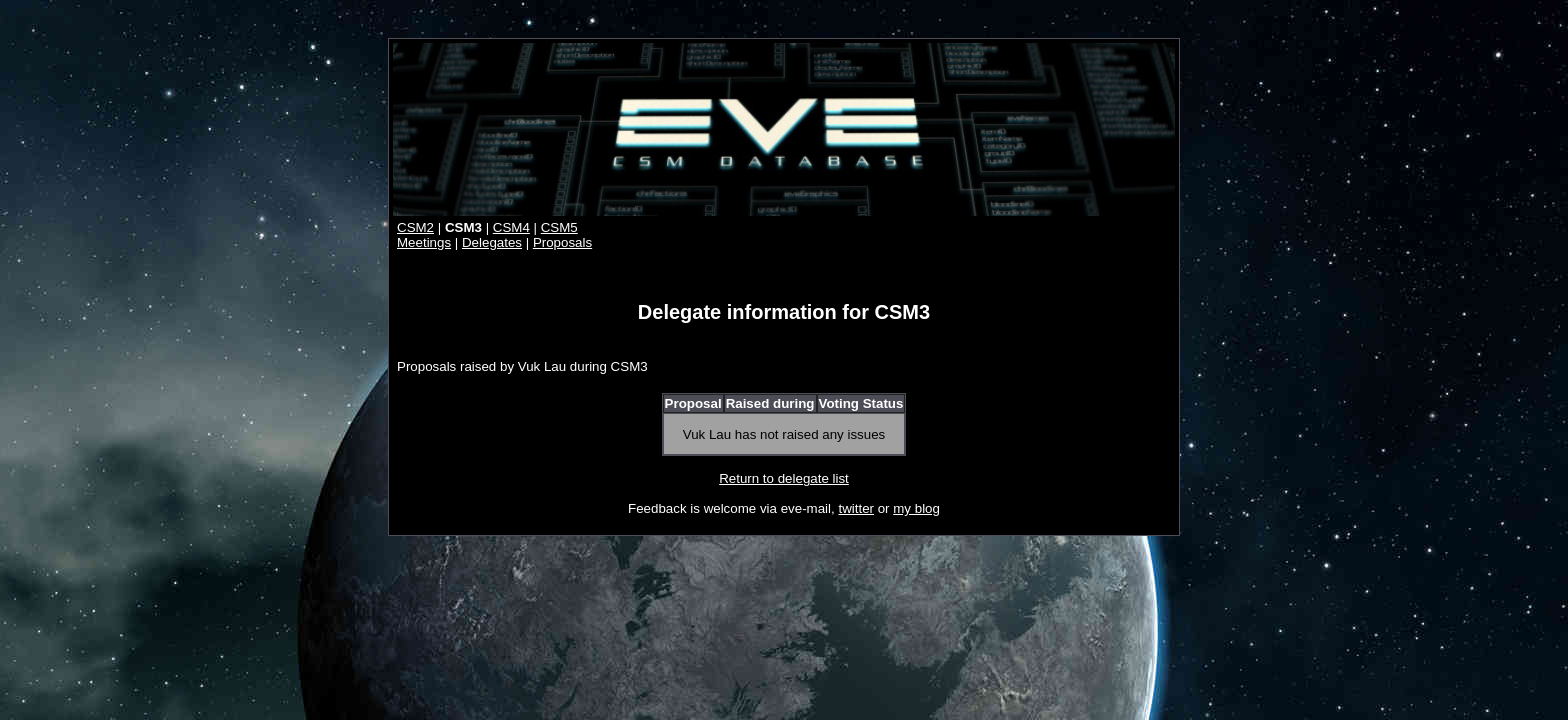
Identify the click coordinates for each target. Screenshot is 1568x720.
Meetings (424, 242)
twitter (856, 508)
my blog (916, 508)
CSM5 (559, 227)
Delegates (492, 242)
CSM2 (415, 227)
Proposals (562, 242)
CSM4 (511, 227)
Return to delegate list (784, 478)
